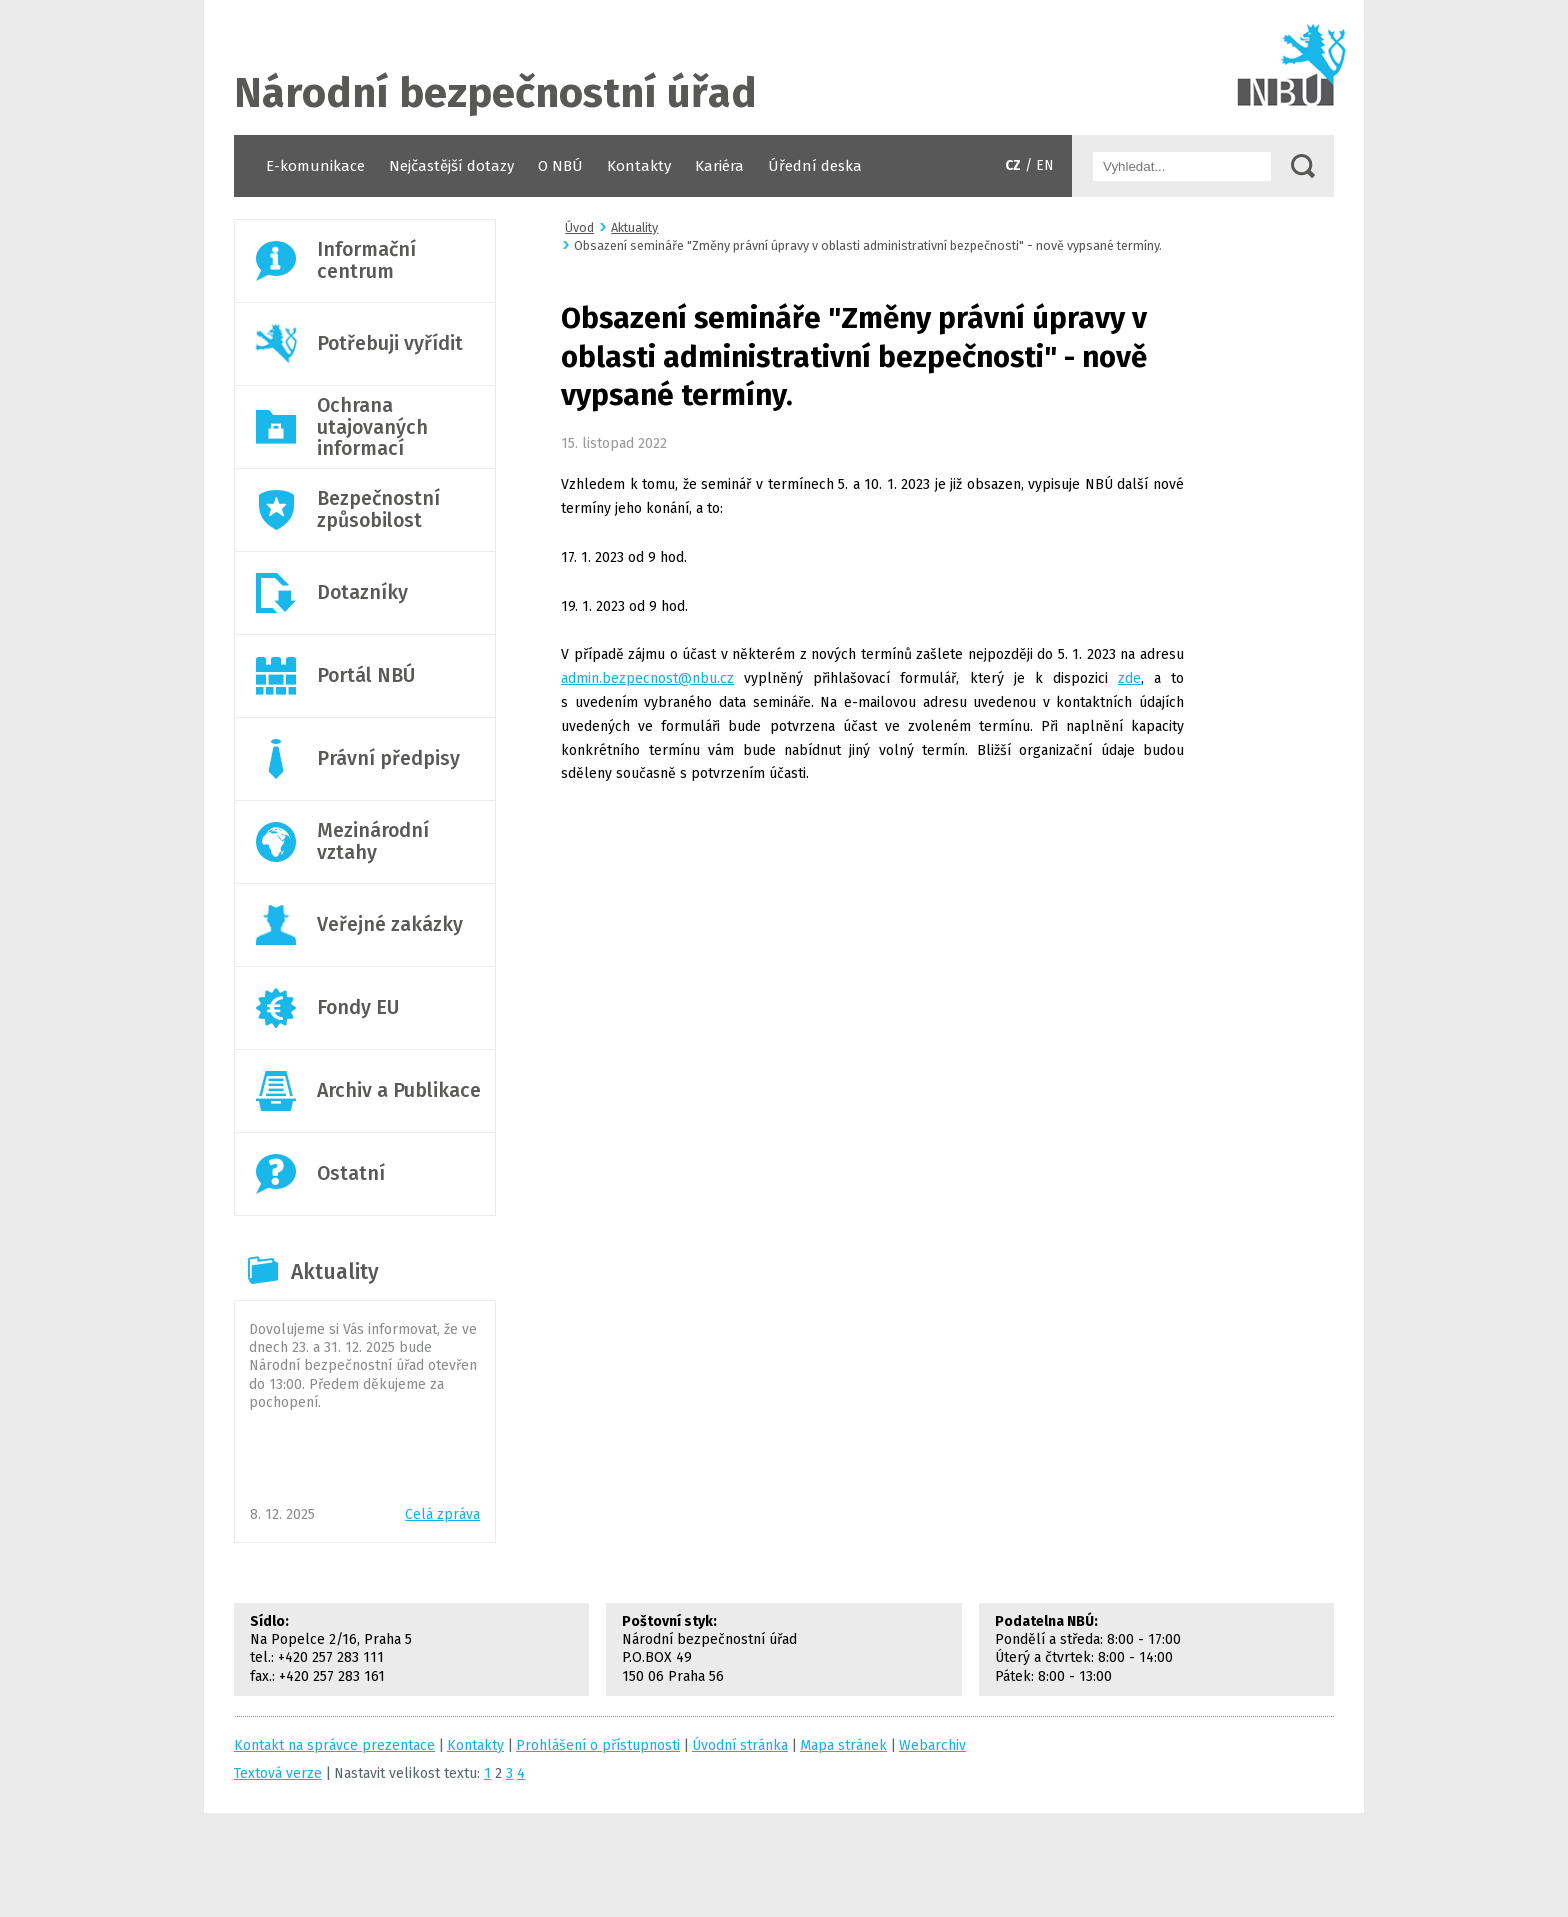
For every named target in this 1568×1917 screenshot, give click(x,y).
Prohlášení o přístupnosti (598, 1745)
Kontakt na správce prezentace (334, 1745)
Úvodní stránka (784, 67)
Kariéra (719, 166)
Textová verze (278, 1773)
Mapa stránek (843, 1745)
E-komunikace (315, 166)
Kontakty (639, 166)
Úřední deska (815, 166)
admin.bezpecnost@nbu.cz (647, 678)
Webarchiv (932, 1745)
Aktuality (335, 1272)
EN (1045, 165)
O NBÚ (560, 166)
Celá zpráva (442, 1514)
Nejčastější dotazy (451, 166)
